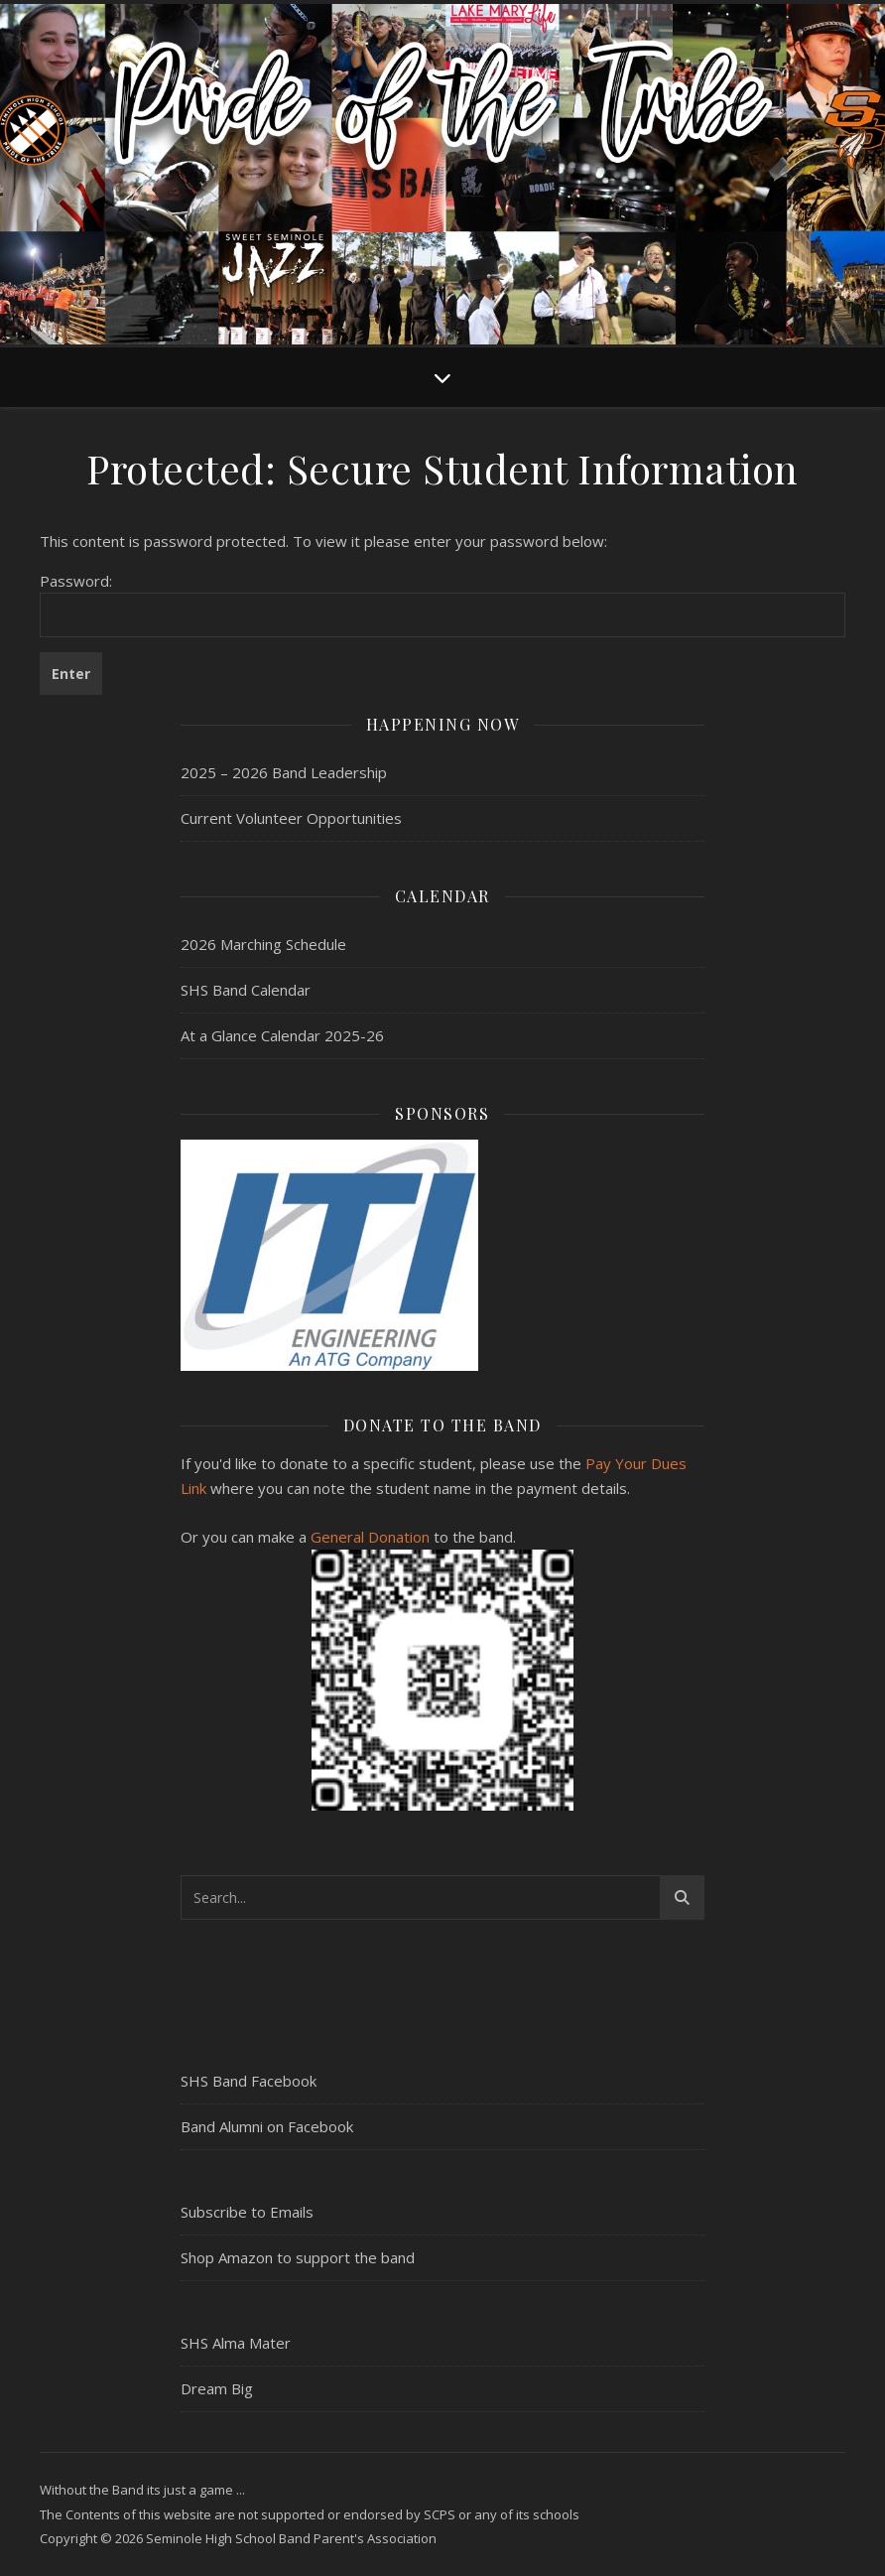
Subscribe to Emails (247, 2212)
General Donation (370, 1537)
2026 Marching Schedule (263, 944)
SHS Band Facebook (248, 2081)
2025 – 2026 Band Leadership (284, 772)
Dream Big (217, 2388)
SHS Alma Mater (236, 2343)
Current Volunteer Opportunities (291, 818)
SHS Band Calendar (246, 990)
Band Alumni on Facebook (267, 2126)
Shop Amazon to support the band (298, 2257)
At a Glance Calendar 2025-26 (282, 1035)
